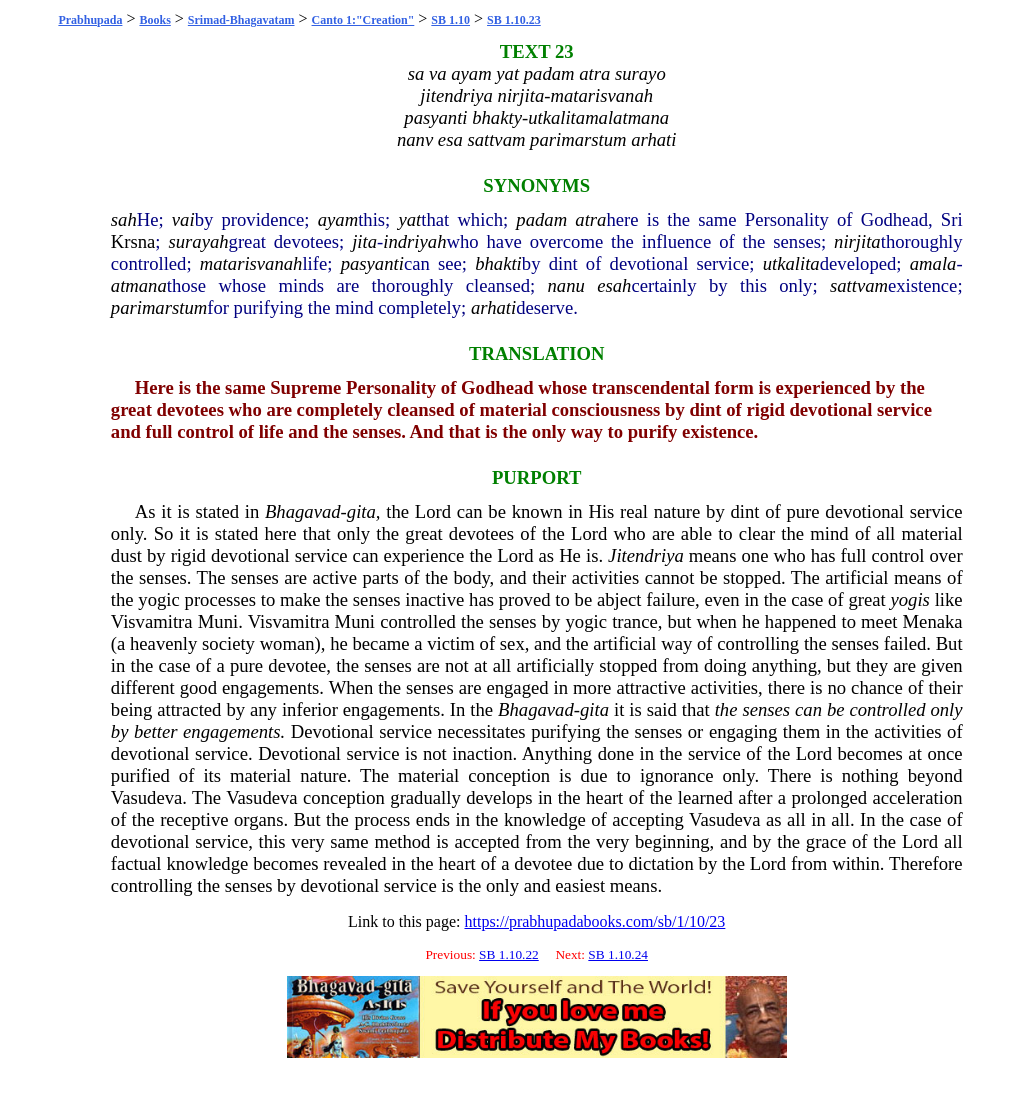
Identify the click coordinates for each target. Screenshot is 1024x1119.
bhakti (498, 263)
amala (933, 263)
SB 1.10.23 (514, 20)
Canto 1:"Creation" (363, 20)
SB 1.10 (450, 20)
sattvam (859, 285)
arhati (493, 307)
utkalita (791, 263)
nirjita (857, 241)
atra (590, 219)
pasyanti (372, 263)
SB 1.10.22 (509, 954)
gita (361, 511)
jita (364, 241)
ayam (338, 219)
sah (124, 219)
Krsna (133, 241)
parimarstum (159, 307)
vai (183, 219)
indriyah (414, 241)
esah (614, 285)
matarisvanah (251, 263)
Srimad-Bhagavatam (241, 20)
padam (541, 219)
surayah (198, 241)
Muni (218, 621)
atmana (139, 285)
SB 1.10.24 (618, 954)
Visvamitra (152, 621)
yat (409, 219)
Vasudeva (147, 797)
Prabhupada (90, 20)
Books (154, 20)
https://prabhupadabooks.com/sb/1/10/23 (594, 921)
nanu (566, 285)
